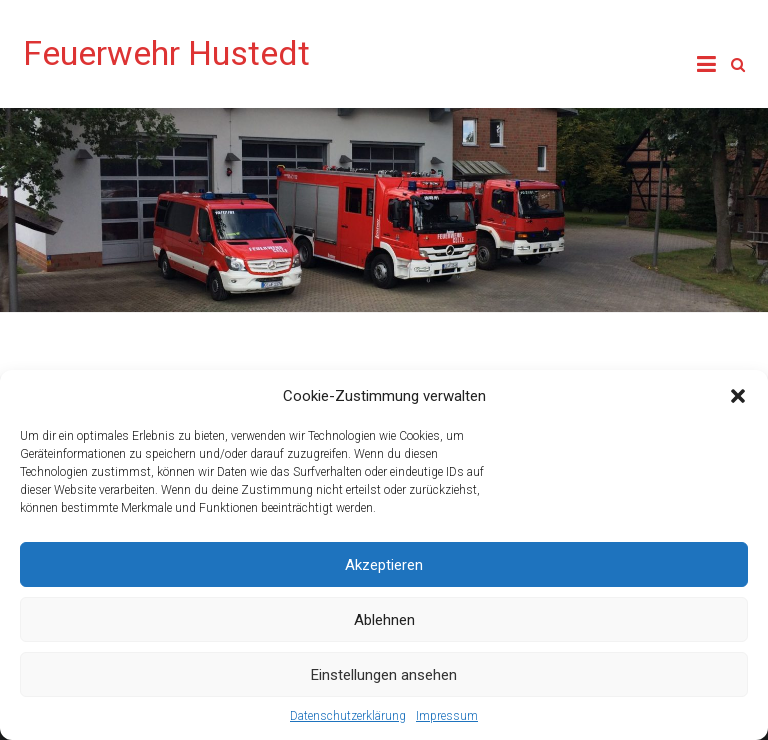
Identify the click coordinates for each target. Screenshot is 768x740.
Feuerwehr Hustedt (166, 53)
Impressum (447, 716)
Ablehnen (384, 620)
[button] (738, 396)
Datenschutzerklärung (348, 716)
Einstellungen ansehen (384, 675)
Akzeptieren (384, 565)
